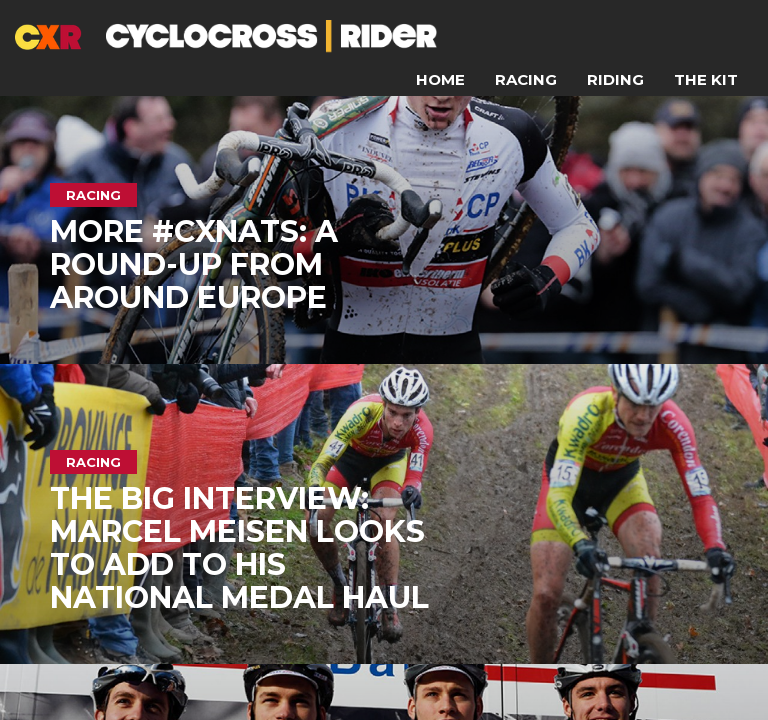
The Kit (706, 79)
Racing (526, 79)
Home (440, 79)
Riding (615, 79)
